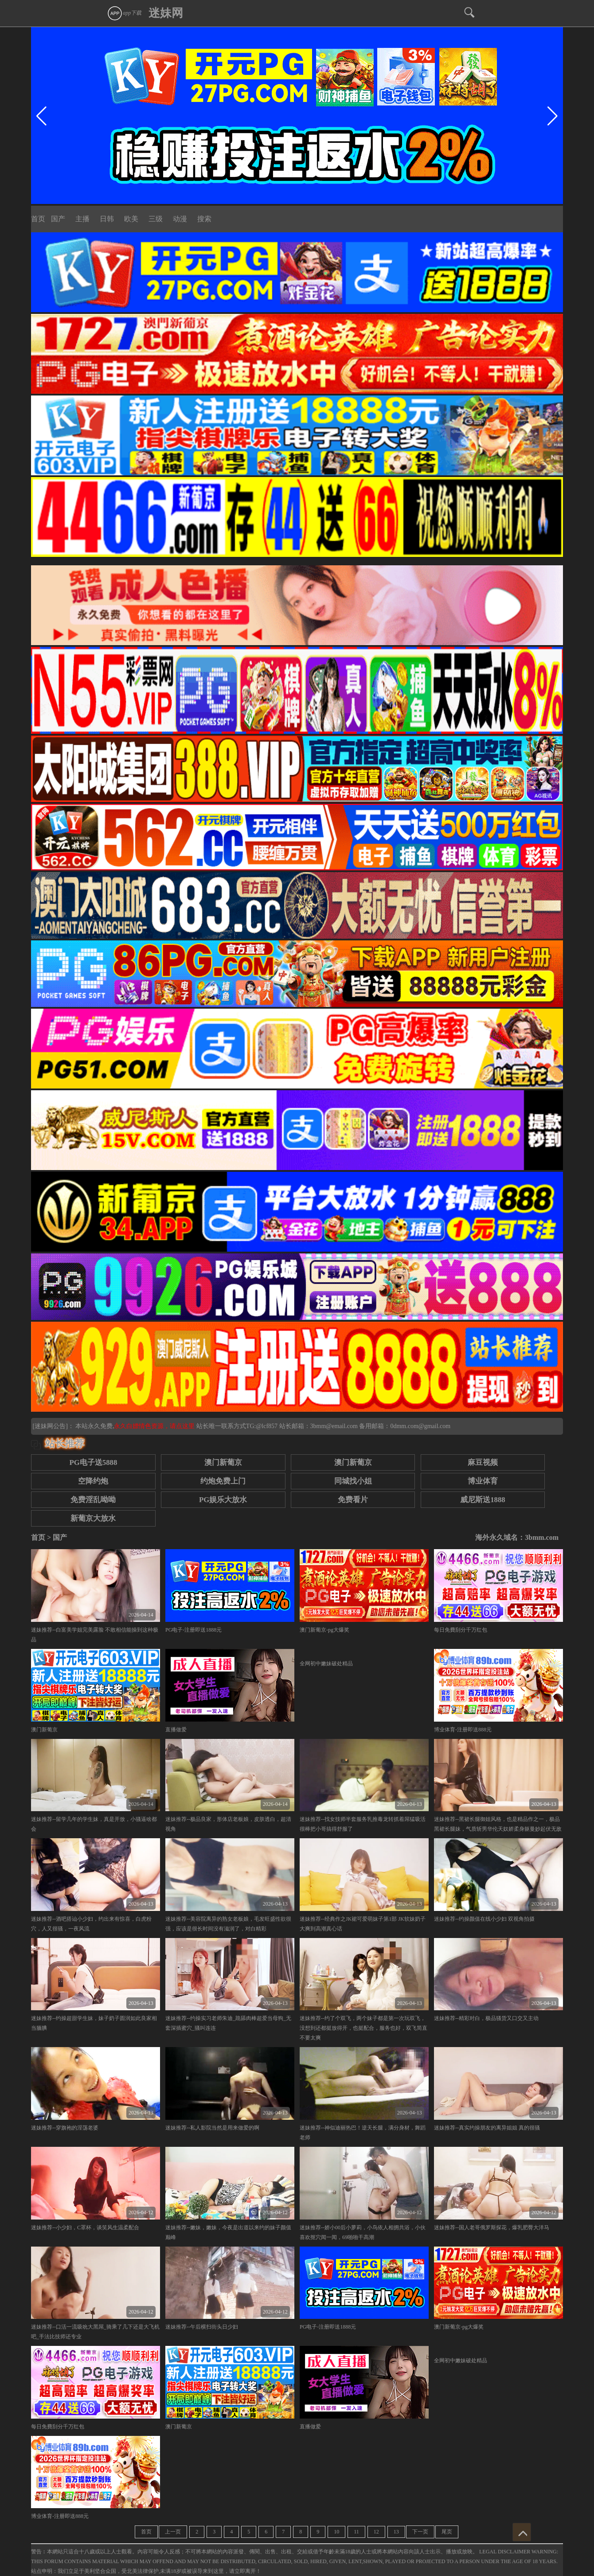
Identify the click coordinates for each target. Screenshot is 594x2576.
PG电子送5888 (93, 1462)
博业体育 (483, 1481)
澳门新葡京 (223, 1462)
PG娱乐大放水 (223, 1499)
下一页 (420, 2532)
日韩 (107, 219)
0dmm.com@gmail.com (420, 1426)
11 (356, 2532)
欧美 (131, 219)
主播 (82, 219)
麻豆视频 (483, 1462)
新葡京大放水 (93, 1518)
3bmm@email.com (334, 1426)
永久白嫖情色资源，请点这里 (155, 1426)
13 (396, 2532)
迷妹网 (165, 13)
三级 (155, 219)
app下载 (124, 13)
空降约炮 (93, 1481)
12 (376, 2532)
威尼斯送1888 (482, 1499)
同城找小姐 (353, 1481)
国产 (58, 219)
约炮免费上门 (223, 1481)
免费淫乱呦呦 (93, 1499)
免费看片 (353, 1499)
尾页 (447, 2532)
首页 (38, 219)
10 (336, 2532)
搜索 (204, 219)
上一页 (173, 2532)
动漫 (180, 219)
